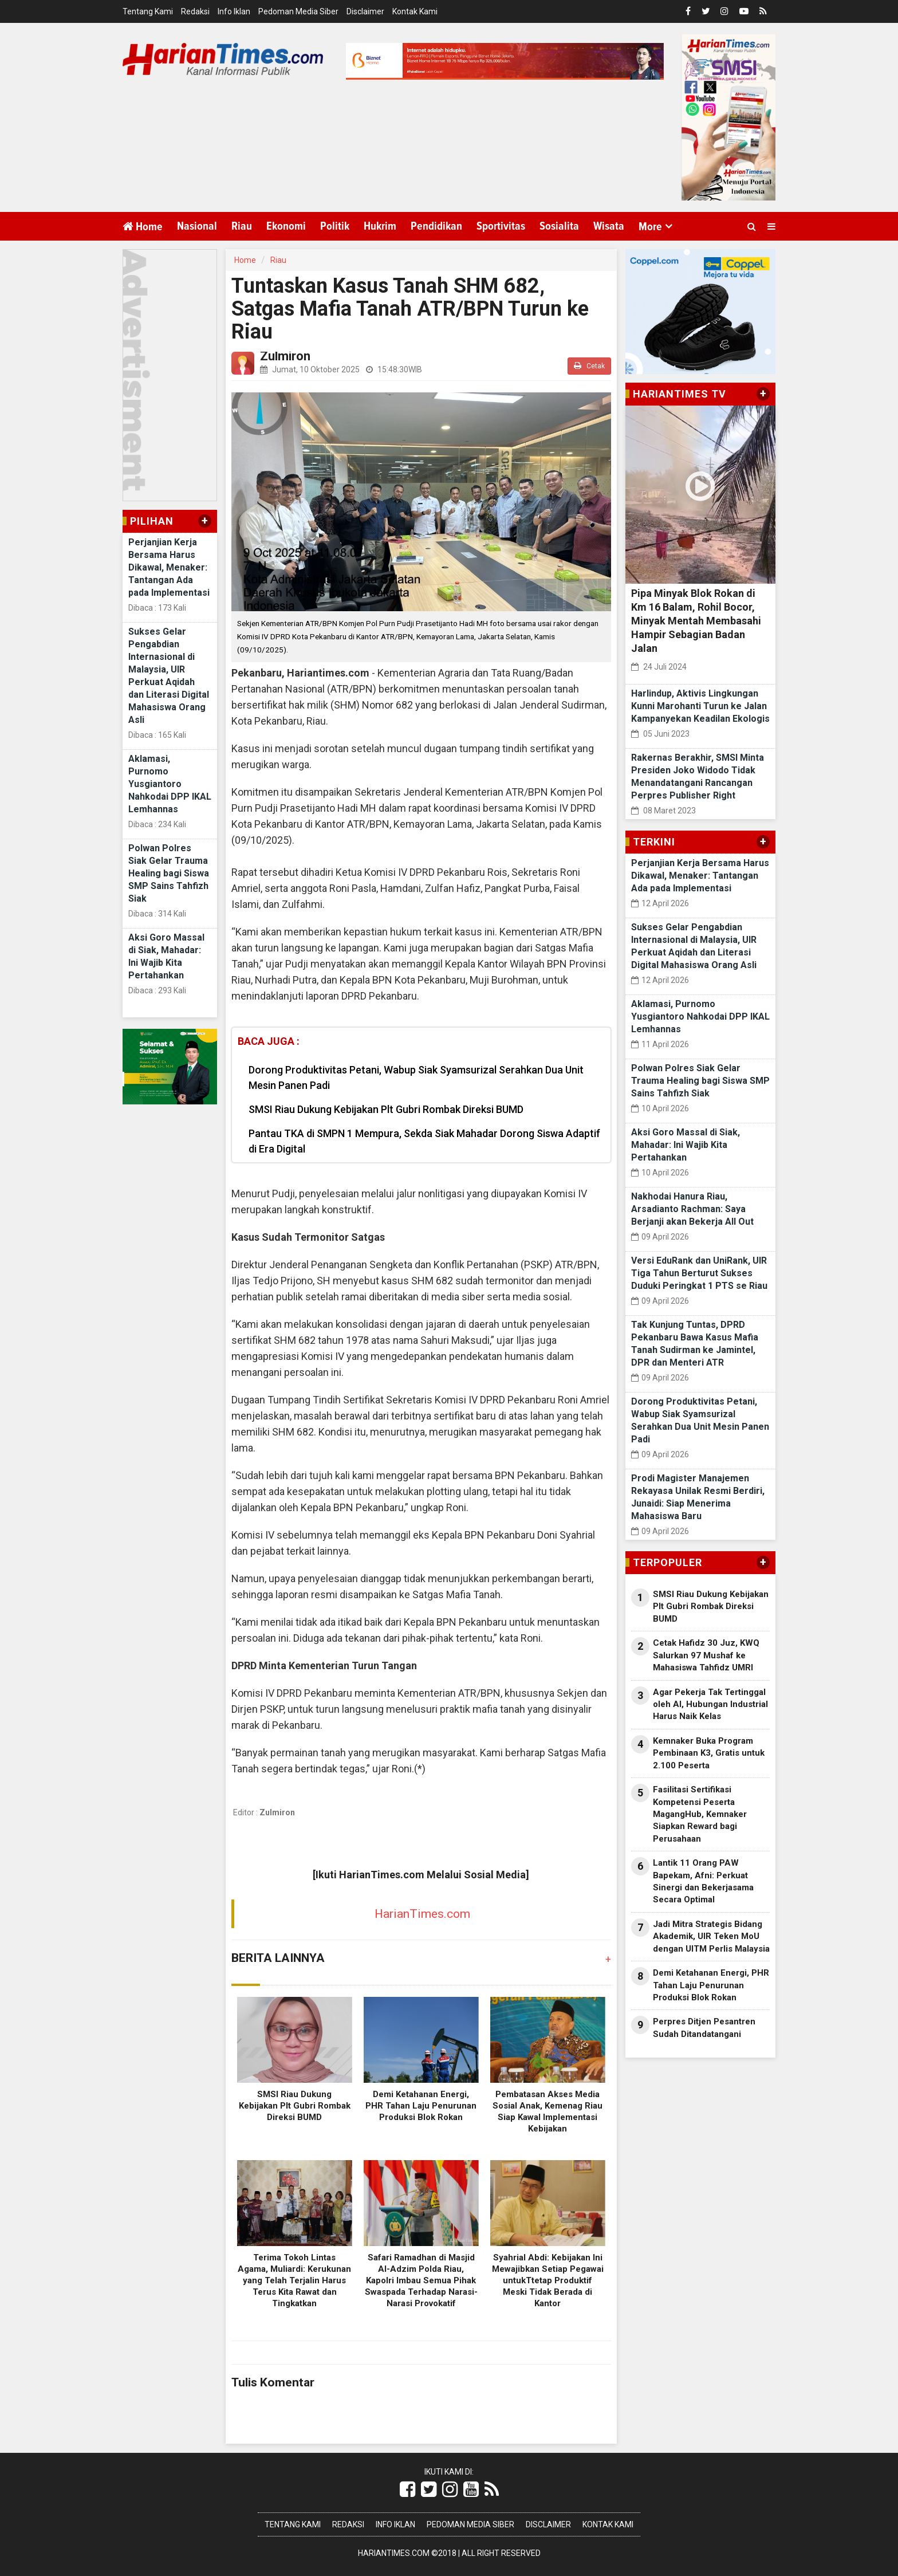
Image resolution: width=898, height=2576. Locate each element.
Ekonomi (286, 226)
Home (143, 227)
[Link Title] (407, 2489)
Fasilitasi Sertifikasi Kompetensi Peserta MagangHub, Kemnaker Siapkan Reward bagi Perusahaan (700, 1814)
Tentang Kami (148, 11)
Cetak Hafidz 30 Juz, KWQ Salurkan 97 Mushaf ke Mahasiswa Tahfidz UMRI (706, 1655)
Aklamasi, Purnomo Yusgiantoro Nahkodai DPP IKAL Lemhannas (169, 784)
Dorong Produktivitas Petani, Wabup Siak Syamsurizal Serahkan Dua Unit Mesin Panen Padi (416, 1077)
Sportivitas (500, 226)
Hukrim (380, 226)
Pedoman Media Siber (298, 11)
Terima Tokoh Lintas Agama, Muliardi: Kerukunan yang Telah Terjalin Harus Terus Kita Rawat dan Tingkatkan (294, 2280)
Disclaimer (365, 11)
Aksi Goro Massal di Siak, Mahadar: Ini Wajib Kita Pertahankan (685, 1145)
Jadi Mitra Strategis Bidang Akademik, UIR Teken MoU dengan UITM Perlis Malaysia (711, 1936)
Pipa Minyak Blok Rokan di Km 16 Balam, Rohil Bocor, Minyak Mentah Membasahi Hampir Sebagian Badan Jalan (696, 620)
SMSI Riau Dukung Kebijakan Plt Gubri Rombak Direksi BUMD (386, 1109)
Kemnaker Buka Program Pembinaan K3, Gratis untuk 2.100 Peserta (709, 1753)
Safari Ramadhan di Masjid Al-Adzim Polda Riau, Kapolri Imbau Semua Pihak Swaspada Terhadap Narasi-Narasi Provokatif (421, 2280)
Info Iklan (234, 11)
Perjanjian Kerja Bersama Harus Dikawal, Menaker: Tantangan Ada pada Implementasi (169, 567)
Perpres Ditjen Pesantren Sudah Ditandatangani (704, 2027)
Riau (241, 226)
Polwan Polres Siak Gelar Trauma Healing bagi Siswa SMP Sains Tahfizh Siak (168, 873)
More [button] (650, 227)
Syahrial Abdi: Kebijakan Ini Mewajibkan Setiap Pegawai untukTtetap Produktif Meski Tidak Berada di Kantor (548, 2280)
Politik (334, 226)
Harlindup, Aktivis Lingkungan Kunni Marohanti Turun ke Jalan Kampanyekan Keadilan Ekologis (700, 706)
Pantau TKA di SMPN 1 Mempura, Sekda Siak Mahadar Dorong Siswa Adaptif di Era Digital (424, 1141)
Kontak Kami (415, 11)
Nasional (197, 226)
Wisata (608, 226)
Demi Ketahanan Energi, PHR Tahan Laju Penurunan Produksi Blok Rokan (420, 2105)
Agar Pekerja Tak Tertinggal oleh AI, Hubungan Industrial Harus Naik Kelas (710, 1704)
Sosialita (559, 226)
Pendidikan (436, 226)
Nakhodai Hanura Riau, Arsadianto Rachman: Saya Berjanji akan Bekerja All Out (692, 1209)
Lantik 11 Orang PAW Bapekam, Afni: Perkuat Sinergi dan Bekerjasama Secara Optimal (703, 1881)
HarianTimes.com (422, 1914)
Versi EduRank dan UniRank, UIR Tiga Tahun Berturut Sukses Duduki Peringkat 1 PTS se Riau (699, 1273)
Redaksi (195, 11)
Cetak (589, 365)
